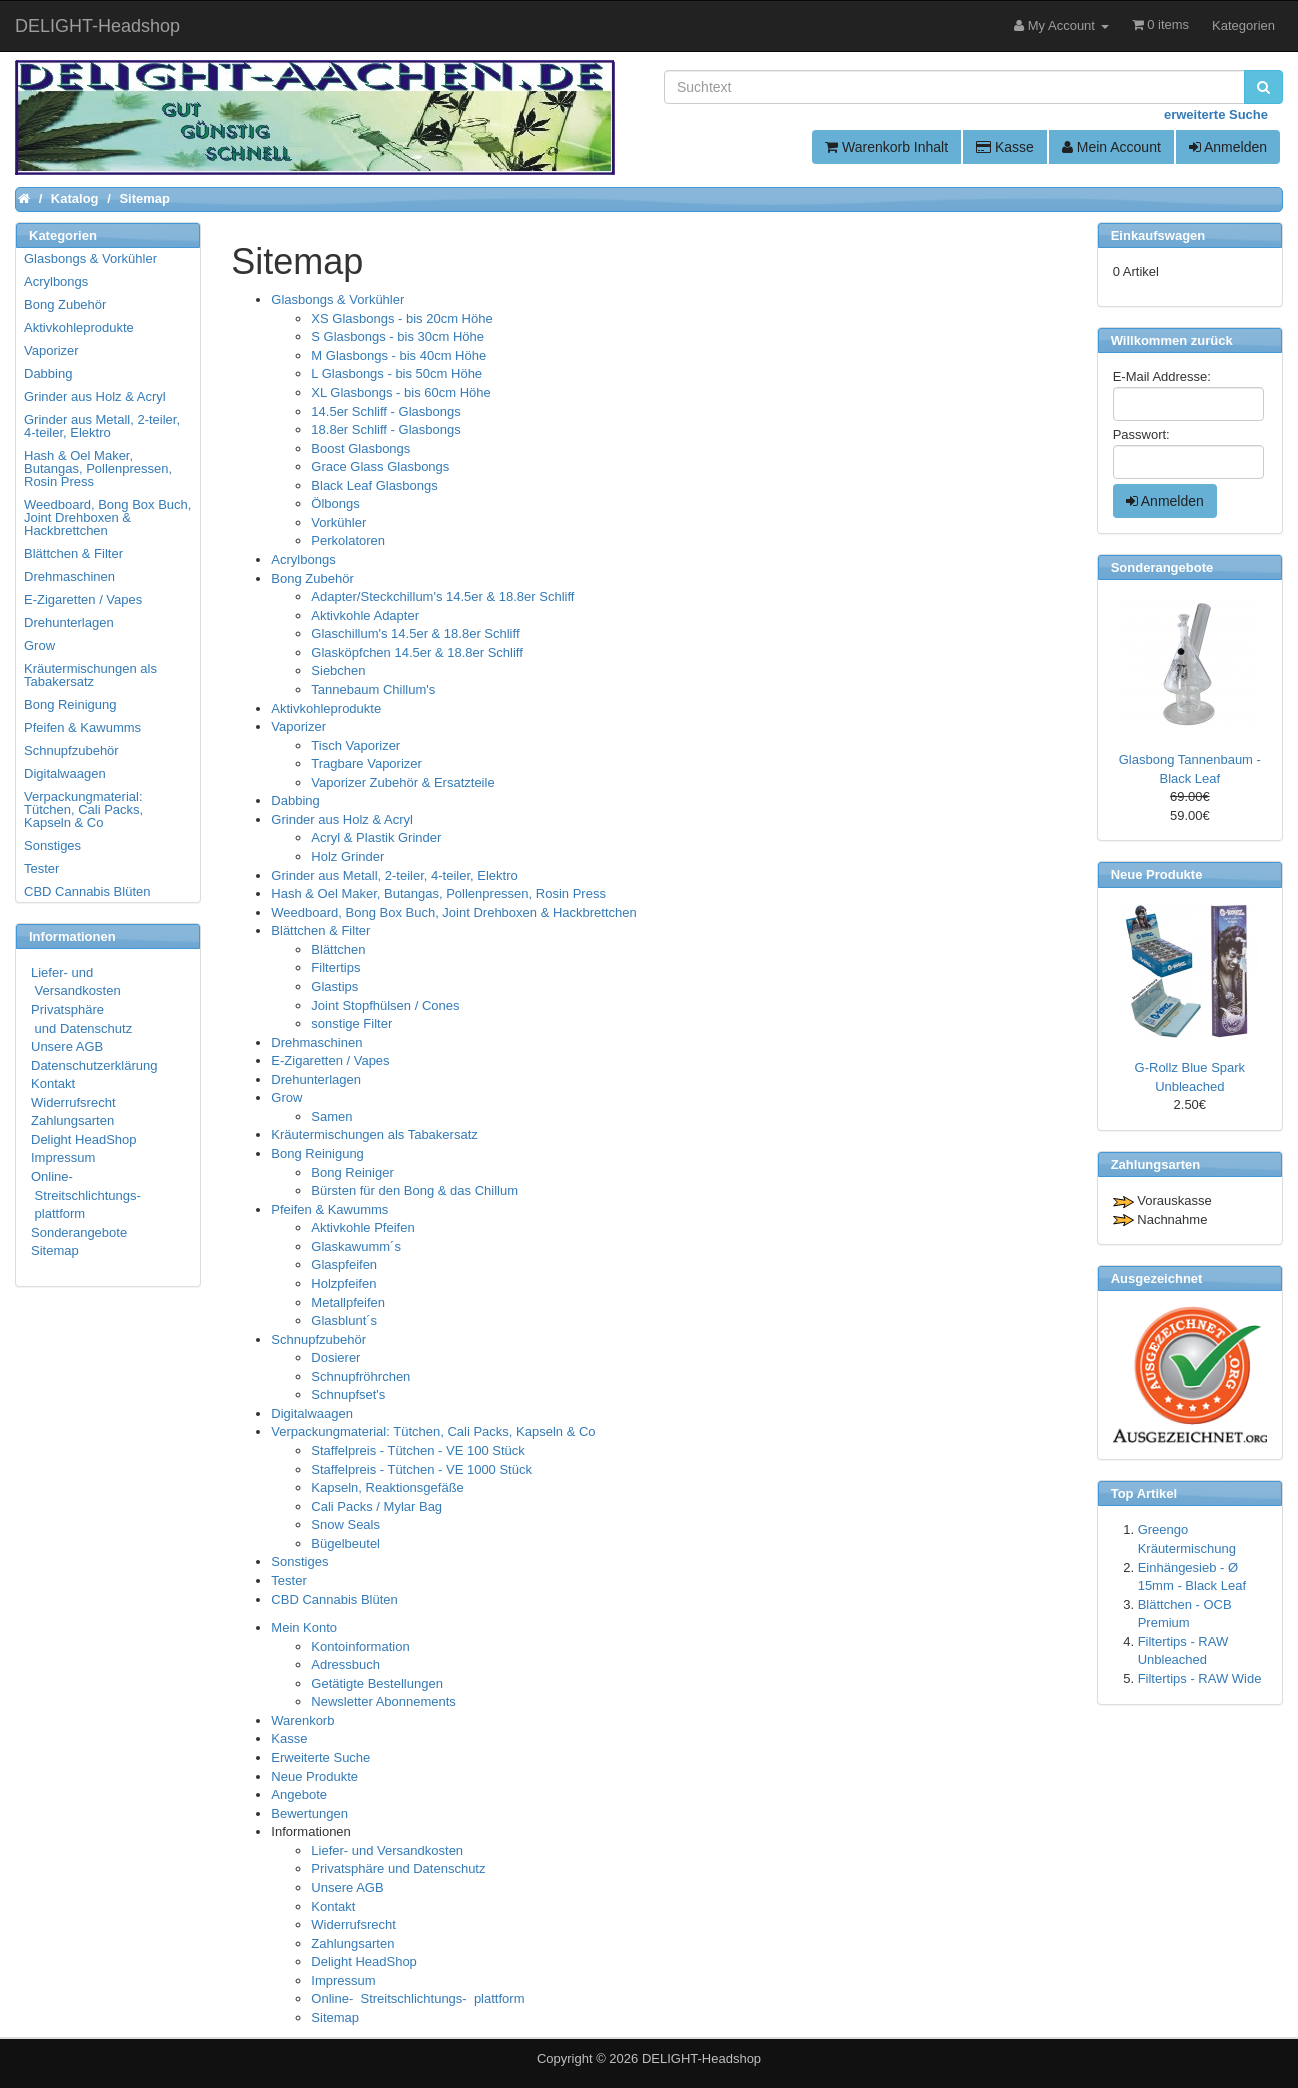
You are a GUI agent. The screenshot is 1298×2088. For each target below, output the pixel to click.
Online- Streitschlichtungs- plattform (417, 1998)
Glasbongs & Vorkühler (337, 299)
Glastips (334, 986)
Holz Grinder (347, 856)
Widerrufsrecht (353, 1924)
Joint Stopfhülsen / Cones (385, 1005)
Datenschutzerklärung (94, 1065)
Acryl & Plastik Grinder (376, 837)
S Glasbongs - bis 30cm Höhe (397, 336)
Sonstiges (299, 1561)
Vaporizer (298, 726)
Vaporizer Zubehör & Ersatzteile (402, 782)
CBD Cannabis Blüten (334, 1599)
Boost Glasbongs (360, 448)
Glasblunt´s (344, 1320)
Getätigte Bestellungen (377, 1683)
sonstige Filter (351, 1023)
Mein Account (1111, 147)
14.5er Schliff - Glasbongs (385, 411)
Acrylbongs (303, 559)
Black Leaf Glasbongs (374, 485)
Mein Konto (304, 1627)
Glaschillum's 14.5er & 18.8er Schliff (415, 633)
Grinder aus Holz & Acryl (342, 819)
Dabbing (295, 800)
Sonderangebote (79, 1232)
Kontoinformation (360, 1646)
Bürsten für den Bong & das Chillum (414, 1190)
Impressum (343, 1980)
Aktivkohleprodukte (326, 708)
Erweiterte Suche (320, 1757)
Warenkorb (302, 1720)
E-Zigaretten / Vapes (330, 1060)
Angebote (299, 1794)
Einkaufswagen (1158, 235)
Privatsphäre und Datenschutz (398, 1868)
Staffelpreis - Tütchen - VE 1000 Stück (421, 1469)
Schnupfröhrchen (360, 1376)
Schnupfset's (348, 1394)
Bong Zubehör (312, 578)
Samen (331, 1116)
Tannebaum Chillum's (373, 689)
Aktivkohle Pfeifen (362, 1227)
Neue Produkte (314, 1776)
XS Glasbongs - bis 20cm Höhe (401, 318)
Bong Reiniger (352, 1172)
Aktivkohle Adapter (365, 615)
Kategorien (1243, 25)
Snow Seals (345, 1524)
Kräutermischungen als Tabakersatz (374, 1134)
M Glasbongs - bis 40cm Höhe (398, 355)
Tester (288, 1580)
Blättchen (338, 949)
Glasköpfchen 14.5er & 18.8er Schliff (417, 652)
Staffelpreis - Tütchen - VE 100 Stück (417, 1450)
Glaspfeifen (344, 1264)
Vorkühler (338, 522)
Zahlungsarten (352, 1943)
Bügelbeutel (345, 1543)
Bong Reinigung (317, 1153)
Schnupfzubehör (318, 1339)
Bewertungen (309, 1813)
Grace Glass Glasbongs (380, 466)
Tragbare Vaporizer (366, 763)
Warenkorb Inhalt (886, 147)
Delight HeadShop (364, 1961)
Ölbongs (335, 503)
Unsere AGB (347, 1887)
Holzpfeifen (343, 1283)
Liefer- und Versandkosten (387, 1850)
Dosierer (335, 1357)
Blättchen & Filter (320, 930)
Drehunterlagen (316, 1079)
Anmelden (1228, 147)
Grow (286, 1097)
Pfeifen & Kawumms (329, 1209)
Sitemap (335, 2017)
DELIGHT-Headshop (701, 2058)
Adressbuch (345, 1664)
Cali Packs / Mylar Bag (376, 1506)
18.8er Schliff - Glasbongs (385, 429)
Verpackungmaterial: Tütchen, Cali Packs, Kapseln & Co (433, 1431)
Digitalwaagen (312, 1413)
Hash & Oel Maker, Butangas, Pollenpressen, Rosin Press (438, 893)
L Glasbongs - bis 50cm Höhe (396, 373)
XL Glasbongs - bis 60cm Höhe (400, 392)
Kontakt (333, 1906)
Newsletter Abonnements (383, 1701)
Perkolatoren (348, 540)
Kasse (1005, 147)
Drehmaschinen (316, 1042)
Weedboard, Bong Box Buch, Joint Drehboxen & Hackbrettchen (453, 912)
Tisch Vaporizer (355, 745)
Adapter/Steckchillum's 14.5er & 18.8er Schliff (442, 596)
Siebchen (338, 670)
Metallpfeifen (348, 1302)
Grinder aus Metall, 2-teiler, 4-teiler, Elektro (394, 875)
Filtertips (335, 967)
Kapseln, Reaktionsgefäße (387, 1487)
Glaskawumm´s (356, 1246)
